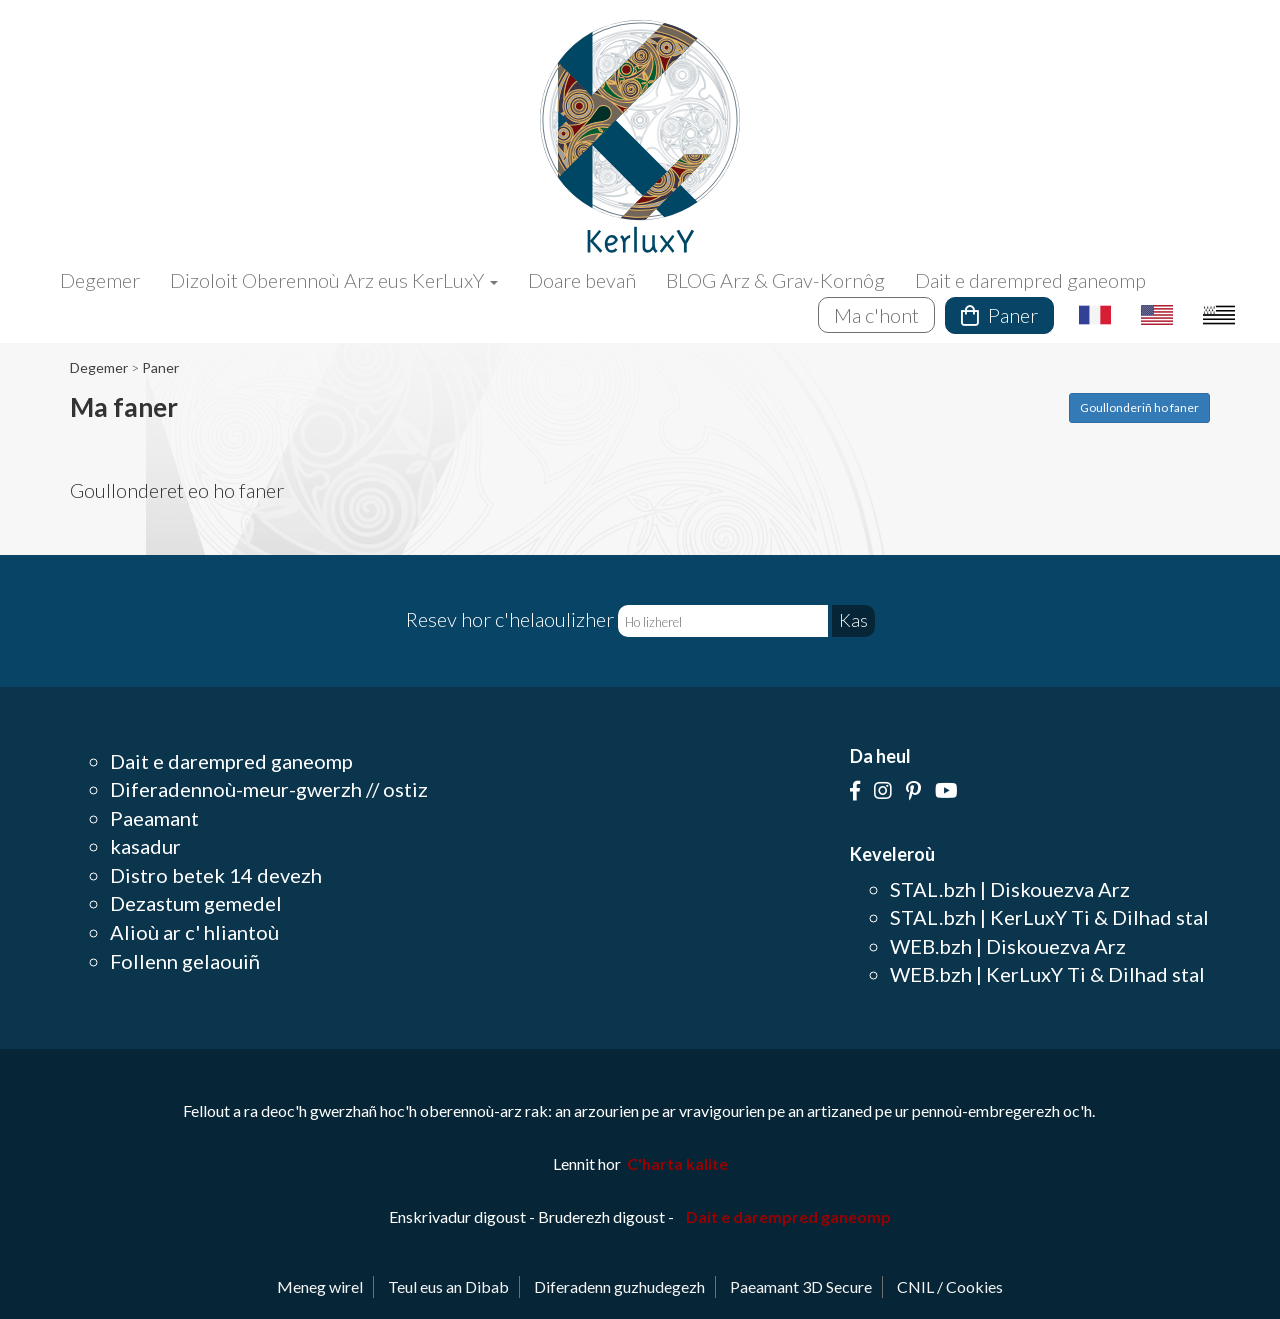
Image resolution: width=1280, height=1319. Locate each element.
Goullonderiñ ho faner (1139, 407)
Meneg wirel (320, 1286)
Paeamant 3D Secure (801, 1286)
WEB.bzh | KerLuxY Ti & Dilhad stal (1047, 974)
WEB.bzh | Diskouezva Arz (1008, 946)
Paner (999, 315)
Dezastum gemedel (196, 903)
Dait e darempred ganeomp (1030, 280)
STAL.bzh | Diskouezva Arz (1010, 889)
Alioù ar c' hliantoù (194, 932)
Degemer (100, 280)
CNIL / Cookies (950, 1286)
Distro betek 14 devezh (216, 875)
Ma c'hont (876, 315)
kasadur (145, 846)
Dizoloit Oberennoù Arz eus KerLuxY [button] (334, 280)
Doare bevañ (582, 280)
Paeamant (154, 818)
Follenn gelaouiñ (185, 961)
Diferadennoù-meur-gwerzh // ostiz (269, 789)
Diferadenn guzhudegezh (619, 1286)
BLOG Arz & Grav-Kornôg (775, 280)
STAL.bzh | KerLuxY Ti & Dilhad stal (1049, 917)
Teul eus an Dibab (448, 1286)
